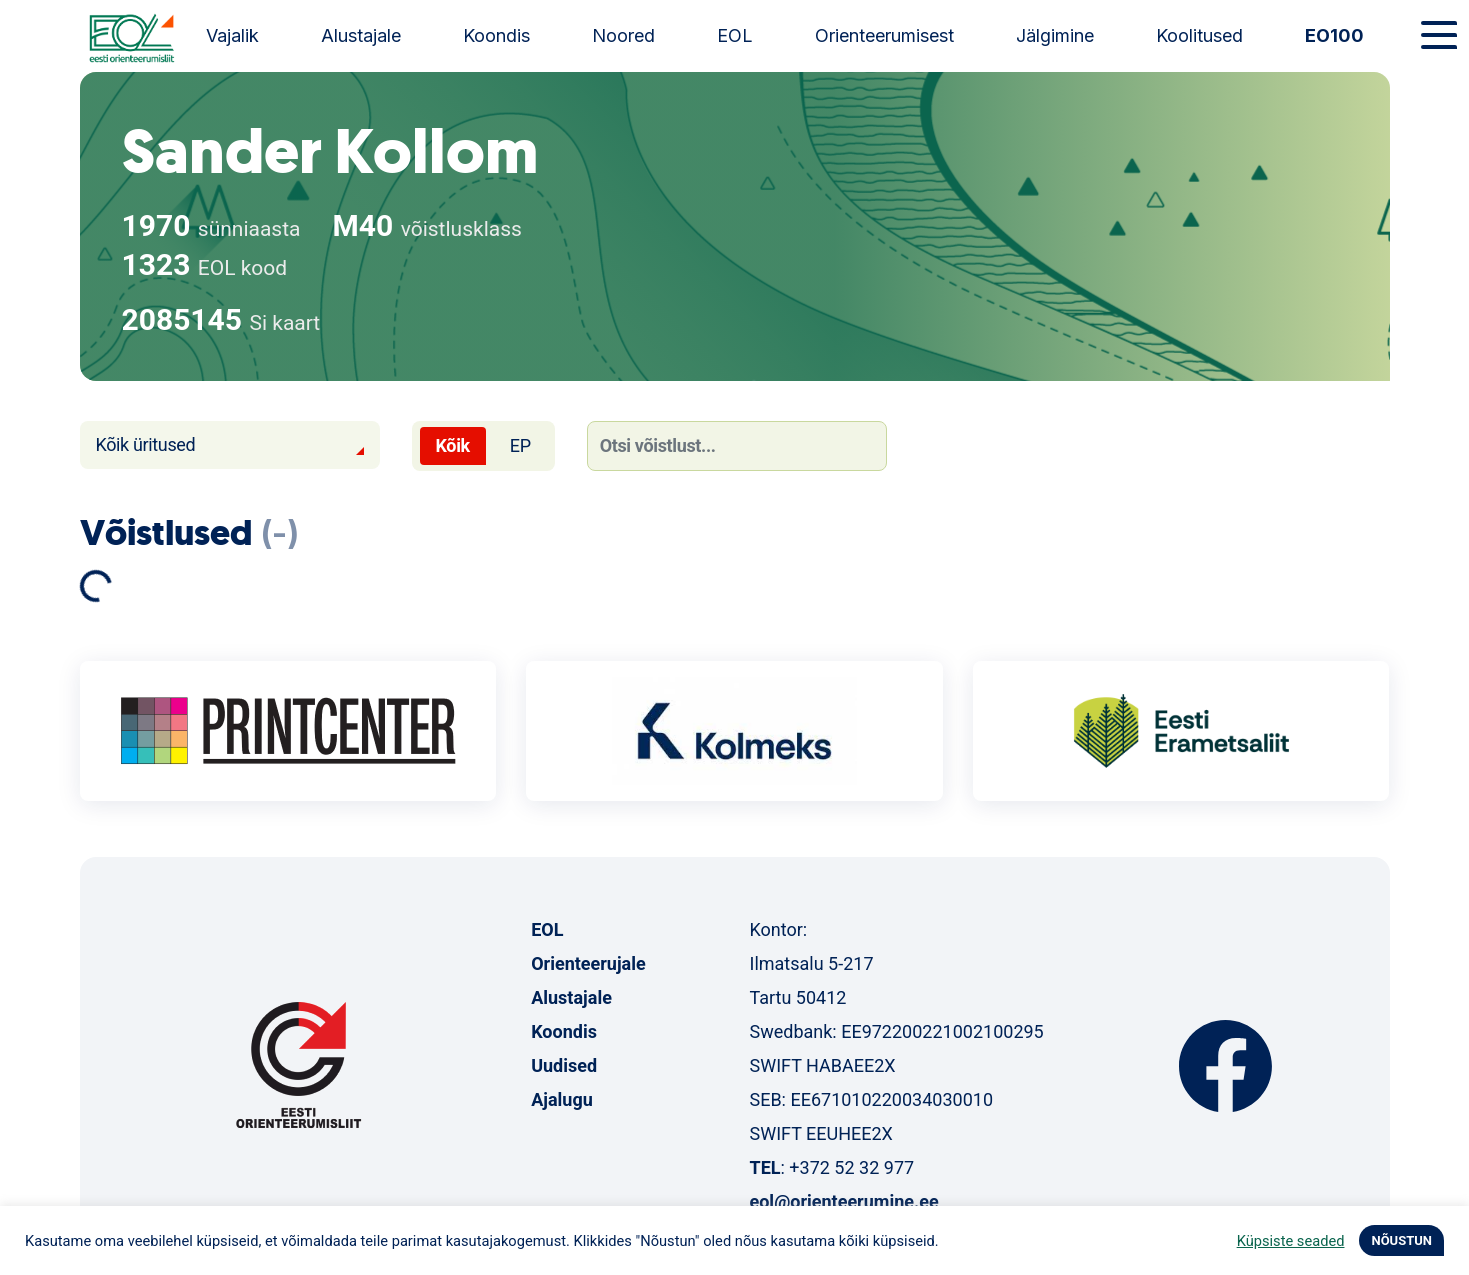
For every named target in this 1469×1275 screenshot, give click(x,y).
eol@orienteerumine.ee (843, 1201)
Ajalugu (562, 1099)
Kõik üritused (146, 444)
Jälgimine (1055, 35)
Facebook (1225, 1066)
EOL (735, 35)
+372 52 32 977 (851, 1167)
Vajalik (232, 35)
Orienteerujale (588, 963)
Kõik (453, 445)
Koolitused (1199, 35)
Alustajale (361, 35)
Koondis (496, 35)
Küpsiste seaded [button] (1291, 1241)
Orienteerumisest (884, 35)
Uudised (564, 1065)
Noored (623, 35)
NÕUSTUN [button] (1401, 1240)
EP (520, 445)
